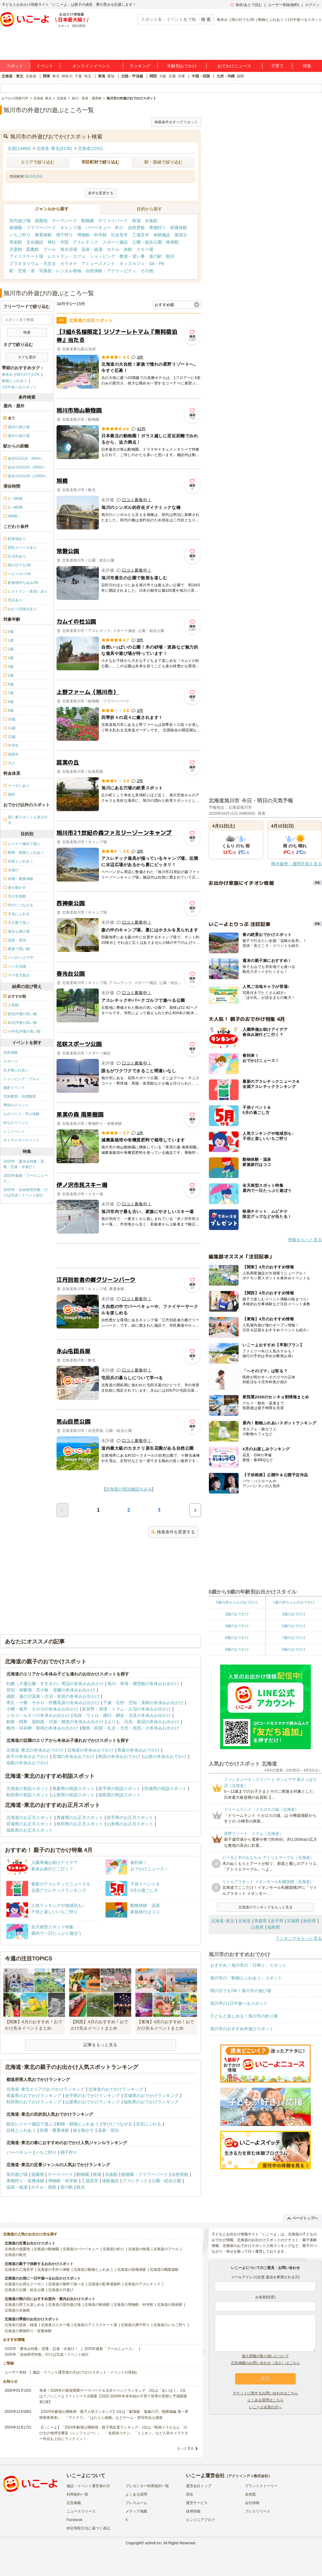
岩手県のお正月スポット (130, 1817)
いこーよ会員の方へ (265, 2407)
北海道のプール (166, 2249)
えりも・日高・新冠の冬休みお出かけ (143, 1721)
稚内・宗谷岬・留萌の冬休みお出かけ (42, 1728)
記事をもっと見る (100, 2044)
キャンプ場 (70, 227)
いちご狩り (20, 234)
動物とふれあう (271, 20)
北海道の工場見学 (19, 2269)
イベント (44, 65)
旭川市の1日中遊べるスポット (239, 2003)
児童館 (15, 249)
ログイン (312, 5)
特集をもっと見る (305, 1239)
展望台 (180, 234)
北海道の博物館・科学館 (133, 2305)
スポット (14, 65)
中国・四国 (201, 76)
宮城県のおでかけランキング (151, 2095)
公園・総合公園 (147, 242)
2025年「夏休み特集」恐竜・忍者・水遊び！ (23, 1164)
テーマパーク (64, 220)
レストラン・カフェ (66, 256)
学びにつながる (117, 2123)
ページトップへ (302, 2218)
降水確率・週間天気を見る (296, 863)
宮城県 (293, 1920)
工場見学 (140, 234)
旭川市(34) (33, 176)
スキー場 (144, 249)
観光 (170, 256)
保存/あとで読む (246, 5)
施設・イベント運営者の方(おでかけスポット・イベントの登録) (85, 2372)
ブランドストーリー (261, 2486)
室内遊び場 (20, 220)
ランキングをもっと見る (298, 1938)
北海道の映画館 (97, 2305)
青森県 (260, 1920)
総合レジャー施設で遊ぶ (29, 2123)
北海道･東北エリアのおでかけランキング (45, 2089)
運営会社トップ (198, 2486)
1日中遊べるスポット (304, 20)
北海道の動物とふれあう (93, 2269)
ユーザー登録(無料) (283, 5)
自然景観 (136, 227)
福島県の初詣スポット (119, 1794)
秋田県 (309, 1920)
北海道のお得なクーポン (24, 2284)
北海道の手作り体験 (53, 2269)
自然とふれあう (21, 2130)
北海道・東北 (12, 76)
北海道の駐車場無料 (104, 2284)
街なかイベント (16, 1123)
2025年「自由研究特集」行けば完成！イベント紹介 (25, 1192)
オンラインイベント (91, 65)
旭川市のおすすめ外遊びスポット (242, 2028)
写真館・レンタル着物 (60, 270)
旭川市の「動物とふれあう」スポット (246, 1978)
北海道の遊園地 (17, 2249)
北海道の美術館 (169, 2305)
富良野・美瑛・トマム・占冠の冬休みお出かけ (126, 1709)
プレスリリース (257, 2511)
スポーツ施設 (115, 242)
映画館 (172, 242)
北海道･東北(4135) (54, 148)
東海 (101, 76)
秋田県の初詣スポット (27, 1794)
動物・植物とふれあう (78, 2123)
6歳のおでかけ (237, 1638)
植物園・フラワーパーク (32, 227)
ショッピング (102, 256)
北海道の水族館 (17, 2310)
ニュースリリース (81, 2511)
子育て (277, 65)
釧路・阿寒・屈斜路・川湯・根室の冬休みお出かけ (55, 1721)
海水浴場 (68, 249)
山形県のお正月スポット (130, 1823)
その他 (147, 270)
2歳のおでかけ (237, 1614)
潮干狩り (64, 234)
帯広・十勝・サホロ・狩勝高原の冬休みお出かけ (52, 1702)
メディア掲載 (136, 2511)
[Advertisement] (129, 1256)
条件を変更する (100, 193)
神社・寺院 (58, 242)
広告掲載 (74, 2503)
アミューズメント (98, 263)
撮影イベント (14, 1088)
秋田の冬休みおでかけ (119, 1756)
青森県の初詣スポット (73, 1788)
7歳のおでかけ (294, 1638)
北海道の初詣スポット (27, 1788)
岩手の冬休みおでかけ (27, 1756)
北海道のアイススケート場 (95, 2325)
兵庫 (181, 76)
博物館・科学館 (92, 234)
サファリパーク (113, 220)
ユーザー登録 (15, 2372)
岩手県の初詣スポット (119, 1788)
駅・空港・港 (22, 270)
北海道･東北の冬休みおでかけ (34, 1750)
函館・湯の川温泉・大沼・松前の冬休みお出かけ (52, 1696)
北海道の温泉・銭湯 (21, 2325)
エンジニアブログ (200, 2520)
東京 (56, 76)
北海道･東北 (222, 1920)
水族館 (151, 220)
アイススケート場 (26, 256)
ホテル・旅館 (119, 249)
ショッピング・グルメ (21, 1079)
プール (49, 249)
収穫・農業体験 (54, 2130)
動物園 (87, 220)
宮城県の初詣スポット (165, 1788)
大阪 (162, 76)
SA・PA (156, 263)
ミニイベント (14, 1131)
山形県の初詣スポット (73, 1794)
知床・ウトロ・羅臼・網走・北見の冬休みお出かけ (122, 1715)
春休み (222, 20)
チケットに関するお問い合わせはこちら (265, 2393)
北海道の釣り (113, 2249)
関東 (46, 76)
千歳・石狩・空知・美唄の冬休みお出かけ (143, 1702)
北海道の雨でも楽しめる (24, 2305)
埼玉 (87, 76)
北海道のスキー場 (55, 2325)
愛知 (111, 76)
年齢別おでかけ (182, 65)
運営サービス (197, 2503)
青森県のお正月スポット (80, 1817)
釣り (119, 227)
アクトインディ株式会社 (248, 2476)
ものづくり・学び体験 (21, 1114)
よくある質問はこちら (265, 2400)
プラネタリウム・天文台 (32, 263)
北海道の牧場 (139, 2249)
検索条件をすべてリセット (176, 122)
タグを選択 (27, 357)
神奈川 (67, 76)
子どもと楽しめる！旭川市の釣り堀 (244, 2016)
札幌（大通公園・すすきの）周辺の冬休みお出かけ (55, 1683)
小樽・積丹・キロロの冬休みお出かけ (42, 1709)
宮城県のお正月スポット (29, 1823)
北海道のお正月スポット (29, 1817)
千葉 (78, 76)
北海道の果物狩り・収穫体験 (28, 2331)
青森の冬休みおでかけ (138, 1750)
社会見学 (119, 234)
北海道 (30, 76)
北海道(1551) (90, 148)
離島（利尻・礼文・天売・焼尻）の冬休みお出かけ (130, 1728)
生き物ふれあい (16, 1070)
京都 (172, 76)
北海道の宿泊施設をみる (129, 1489)
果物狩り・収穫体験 (168, 227)
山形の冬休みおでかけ (165, 1756)
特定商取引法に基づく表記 (88, 2528)
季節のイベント (16, 1105)
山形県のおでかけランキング (92, 2101)
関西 (153, 76)
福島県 (273, 1927)
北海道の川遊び (60, 2290)
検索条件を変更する (173, 1531)
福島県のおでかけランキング (151, 2101)
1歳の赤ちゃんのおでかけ (294, 1602)
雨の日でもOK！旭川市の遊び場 (240, 1990)
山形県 (257, 1927)
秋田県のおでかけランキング (33, 2101)
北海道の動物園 (46, 2249)
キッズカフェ (132, 263)
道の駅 (155, 256)
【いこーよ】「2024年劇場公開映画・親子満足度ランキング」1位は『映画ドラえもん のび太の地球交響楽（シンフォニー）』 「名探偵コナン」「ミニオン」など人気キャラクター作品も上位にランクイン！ (113, 2433)
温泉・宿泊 (108, 2130)
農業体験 (43, 234)
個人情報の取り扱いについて (265, 2356)
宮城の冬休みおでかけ (73, 1756)
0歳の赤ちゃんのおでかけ (237, 1602)
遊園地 (41, 220)
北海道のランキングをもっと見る (265, 1907)
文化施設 (34, 242)
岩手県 (277, 1920)
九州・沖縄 (225, 76)
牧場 (136, 220)
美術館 (15, 242)
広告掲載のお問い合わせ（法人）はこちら (265, 2363)
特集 (307, 65)
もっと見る (185, 2448)
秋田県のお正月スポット (80, 1823)
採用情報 (193, 2511)
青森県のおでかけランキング (33, 2095)
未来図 (250, 2494)
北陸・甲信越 (132, 76)
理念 (189, 2494)
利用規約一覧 (77, 2494)
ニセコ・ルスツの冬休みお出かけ (38, 1715)
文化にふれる (148, 2123)
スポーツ (10, 1061)
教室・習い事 (132, 256)
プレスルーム (136, 2503)
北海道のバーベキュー (81, 2249)
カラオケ (68, 263)
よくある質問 (136, 2494)
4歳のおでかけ (237, 1626)
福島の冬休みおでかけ (27, 1762)
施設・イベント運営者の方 (88, 2486)
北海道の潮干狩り (135, 2325)
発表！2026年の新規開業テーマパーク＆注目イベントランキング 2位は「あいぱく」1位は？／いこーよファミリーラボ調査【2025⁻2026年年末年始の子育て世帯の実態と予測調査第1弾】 (113, 2396)
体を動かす (83, 2130)
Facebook (75, 2520)
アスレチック (85, 242)
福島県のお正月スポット (29, 1830)
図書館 (32, 249)
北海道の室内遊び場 (64, 2305)
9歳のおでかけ (294, 1649)
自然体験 (10, 1052)
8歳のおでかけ (237, 1649)
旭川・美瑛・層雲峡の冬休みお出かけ (143, 1683)
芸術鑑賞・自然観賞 (19, 1096)
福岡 (240, 76)
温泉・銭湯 (91, 249)
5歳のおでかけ (294, 1626)
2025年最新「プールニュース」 (25, 1178)
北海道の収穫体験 (131, 2269)
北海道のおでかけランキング (115, 2089)
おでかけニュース (234, 65)
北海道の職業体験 (164, 2269)
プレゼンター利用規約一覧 (147, 2486)
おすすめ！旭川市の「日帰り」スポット (248, 1965)
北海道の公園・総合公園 (24, 2290)
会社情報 (252, 2503)
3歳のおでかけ (294, 1614)
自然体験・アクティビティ (111, 270)
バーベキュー (98, 227)
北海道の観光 (15, 2255)
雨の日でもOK (243, 20)
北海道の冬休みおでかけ (90, 1750)
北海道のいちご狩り (169, 2325)
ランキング (140, 65)
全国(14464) (19, 148)
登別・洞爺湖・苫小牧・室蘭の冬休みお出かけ (50, 1690)
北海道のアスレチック (142, 2284)
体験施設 (161, 234)
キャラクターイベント (21, 1140)
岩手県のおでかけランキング (92, 2095)
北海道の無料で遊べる (66, 2284)
